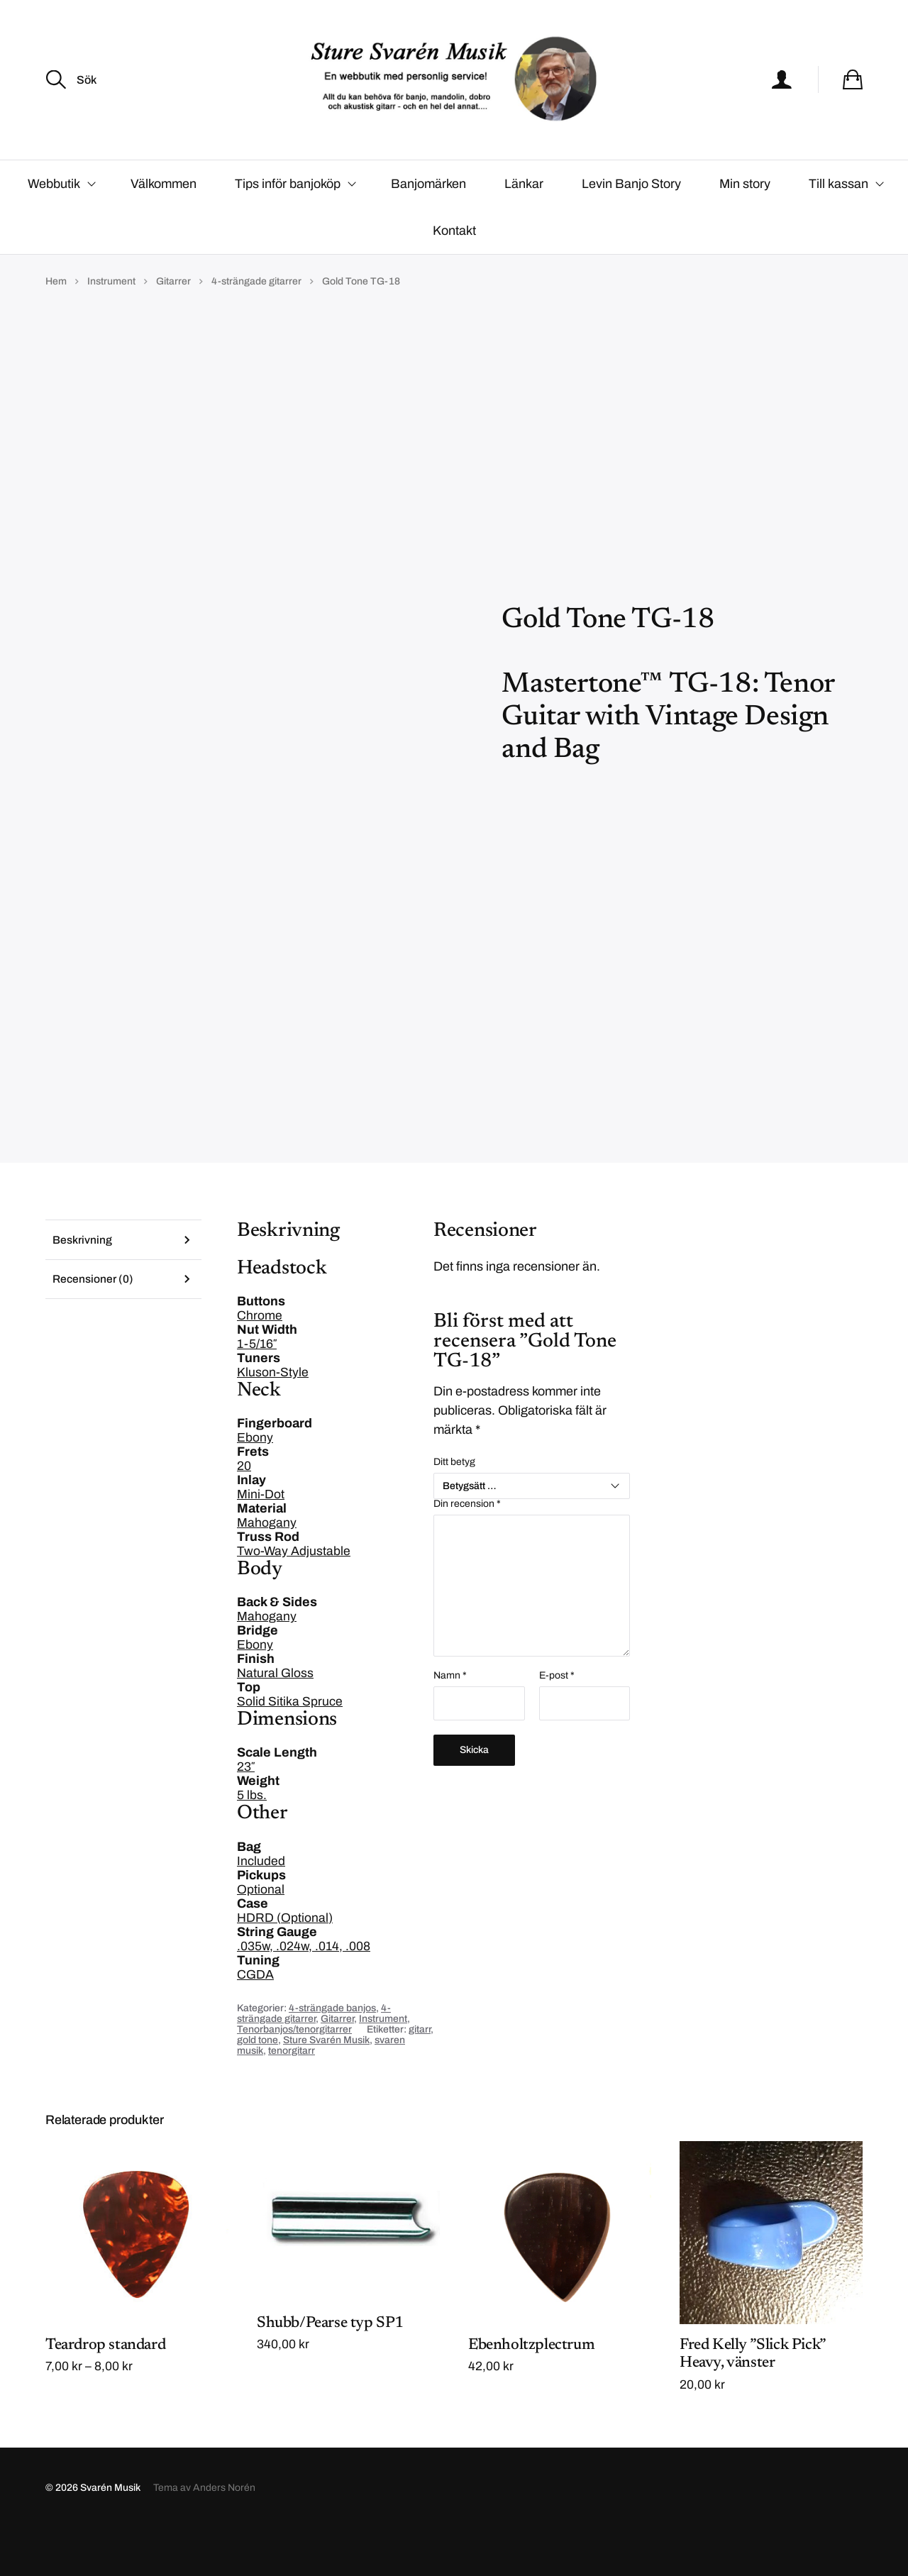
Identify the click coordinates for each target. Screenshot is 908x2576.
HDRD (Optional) (285, 1964)
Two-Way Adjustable (294, 1598)
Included (261, 1907)
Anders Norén (224, 2535)
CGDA (255, 2020)
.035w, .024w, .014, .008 (303, 1992)
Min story (744, 230)
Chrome (259, 1362)
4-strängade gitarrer (256, 327)
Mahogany (267, 1569)
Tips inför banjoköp (287, 230)
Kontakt (454, 277)
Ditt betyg (454, 1508)
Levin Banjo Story (631, 230)
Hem (56, 327)
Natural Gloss (275, 1720)
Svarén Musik (110, 2535)
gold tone (257, 2086)
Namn (450, 1722)
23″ (246, 1813)
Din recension (467, 1550)
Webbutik (54, 230)
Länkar (523, 230)
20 (244, 1512)
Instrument (111, 327)
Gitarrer (173, 327)
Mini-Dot (260, 1541)
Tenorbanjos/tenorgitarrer (294, 2075)
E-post (557, 1722)
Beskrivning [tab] (82, 1287)
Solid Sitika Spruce (290, 1748)
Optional (260, 1935)
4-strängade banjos (332, 2054)
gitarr (420, 2075)
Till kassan (838, 230)
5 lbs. (252, 1842)
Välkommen (163, 230)
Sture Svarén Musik (326, 2086)
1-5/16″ (257, 1390)
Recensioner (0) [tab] (93, 1327)
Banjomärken (428, 230)
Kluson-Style (273, 1419)
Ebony (255, 1484)
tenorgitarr (291, 2096)
